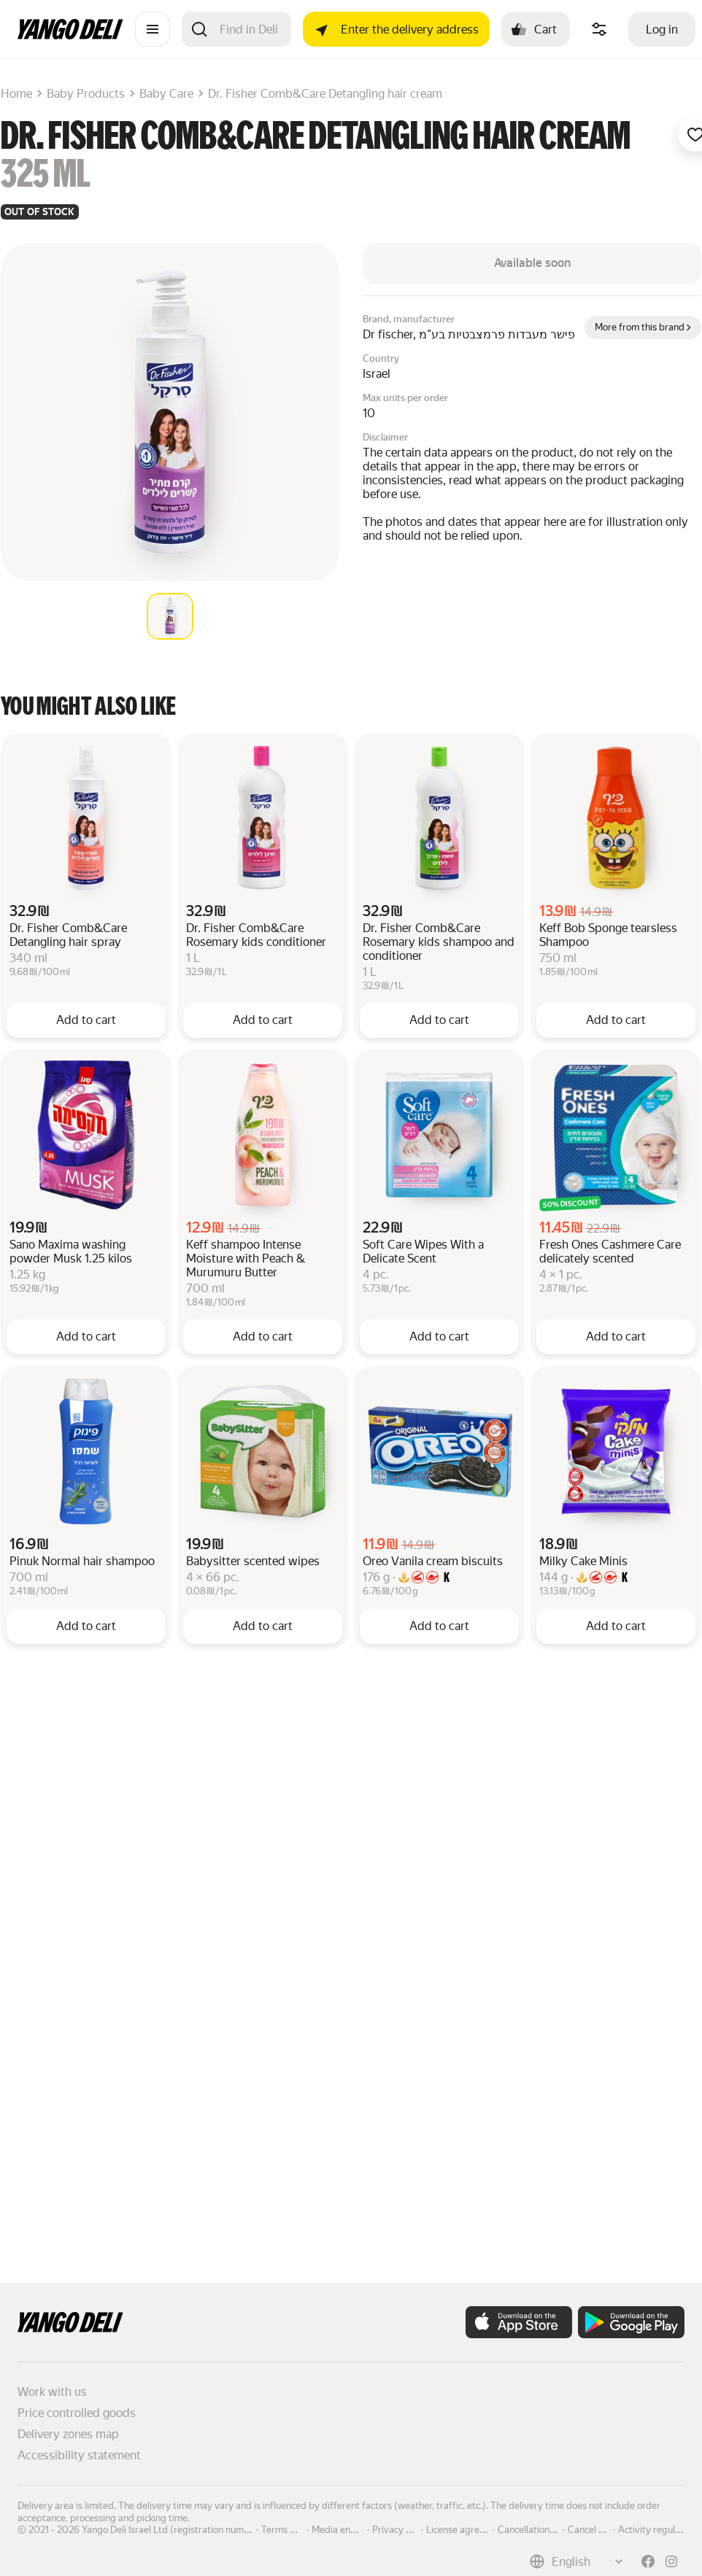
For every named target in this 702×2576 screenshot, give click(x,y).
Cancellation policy (537, 2528)
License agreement (466, 2528)
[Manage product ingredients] (599, 29)
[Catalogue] (152, 29)
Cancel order (595, 2528)
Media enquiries (345, 2528)
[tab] (170, 616)
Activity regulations (659, 2528)
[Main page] (70, 35)
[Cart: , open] (535, 29)
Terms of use (288, 2528)
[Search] (249, 29)
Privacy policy (401, 2528)
